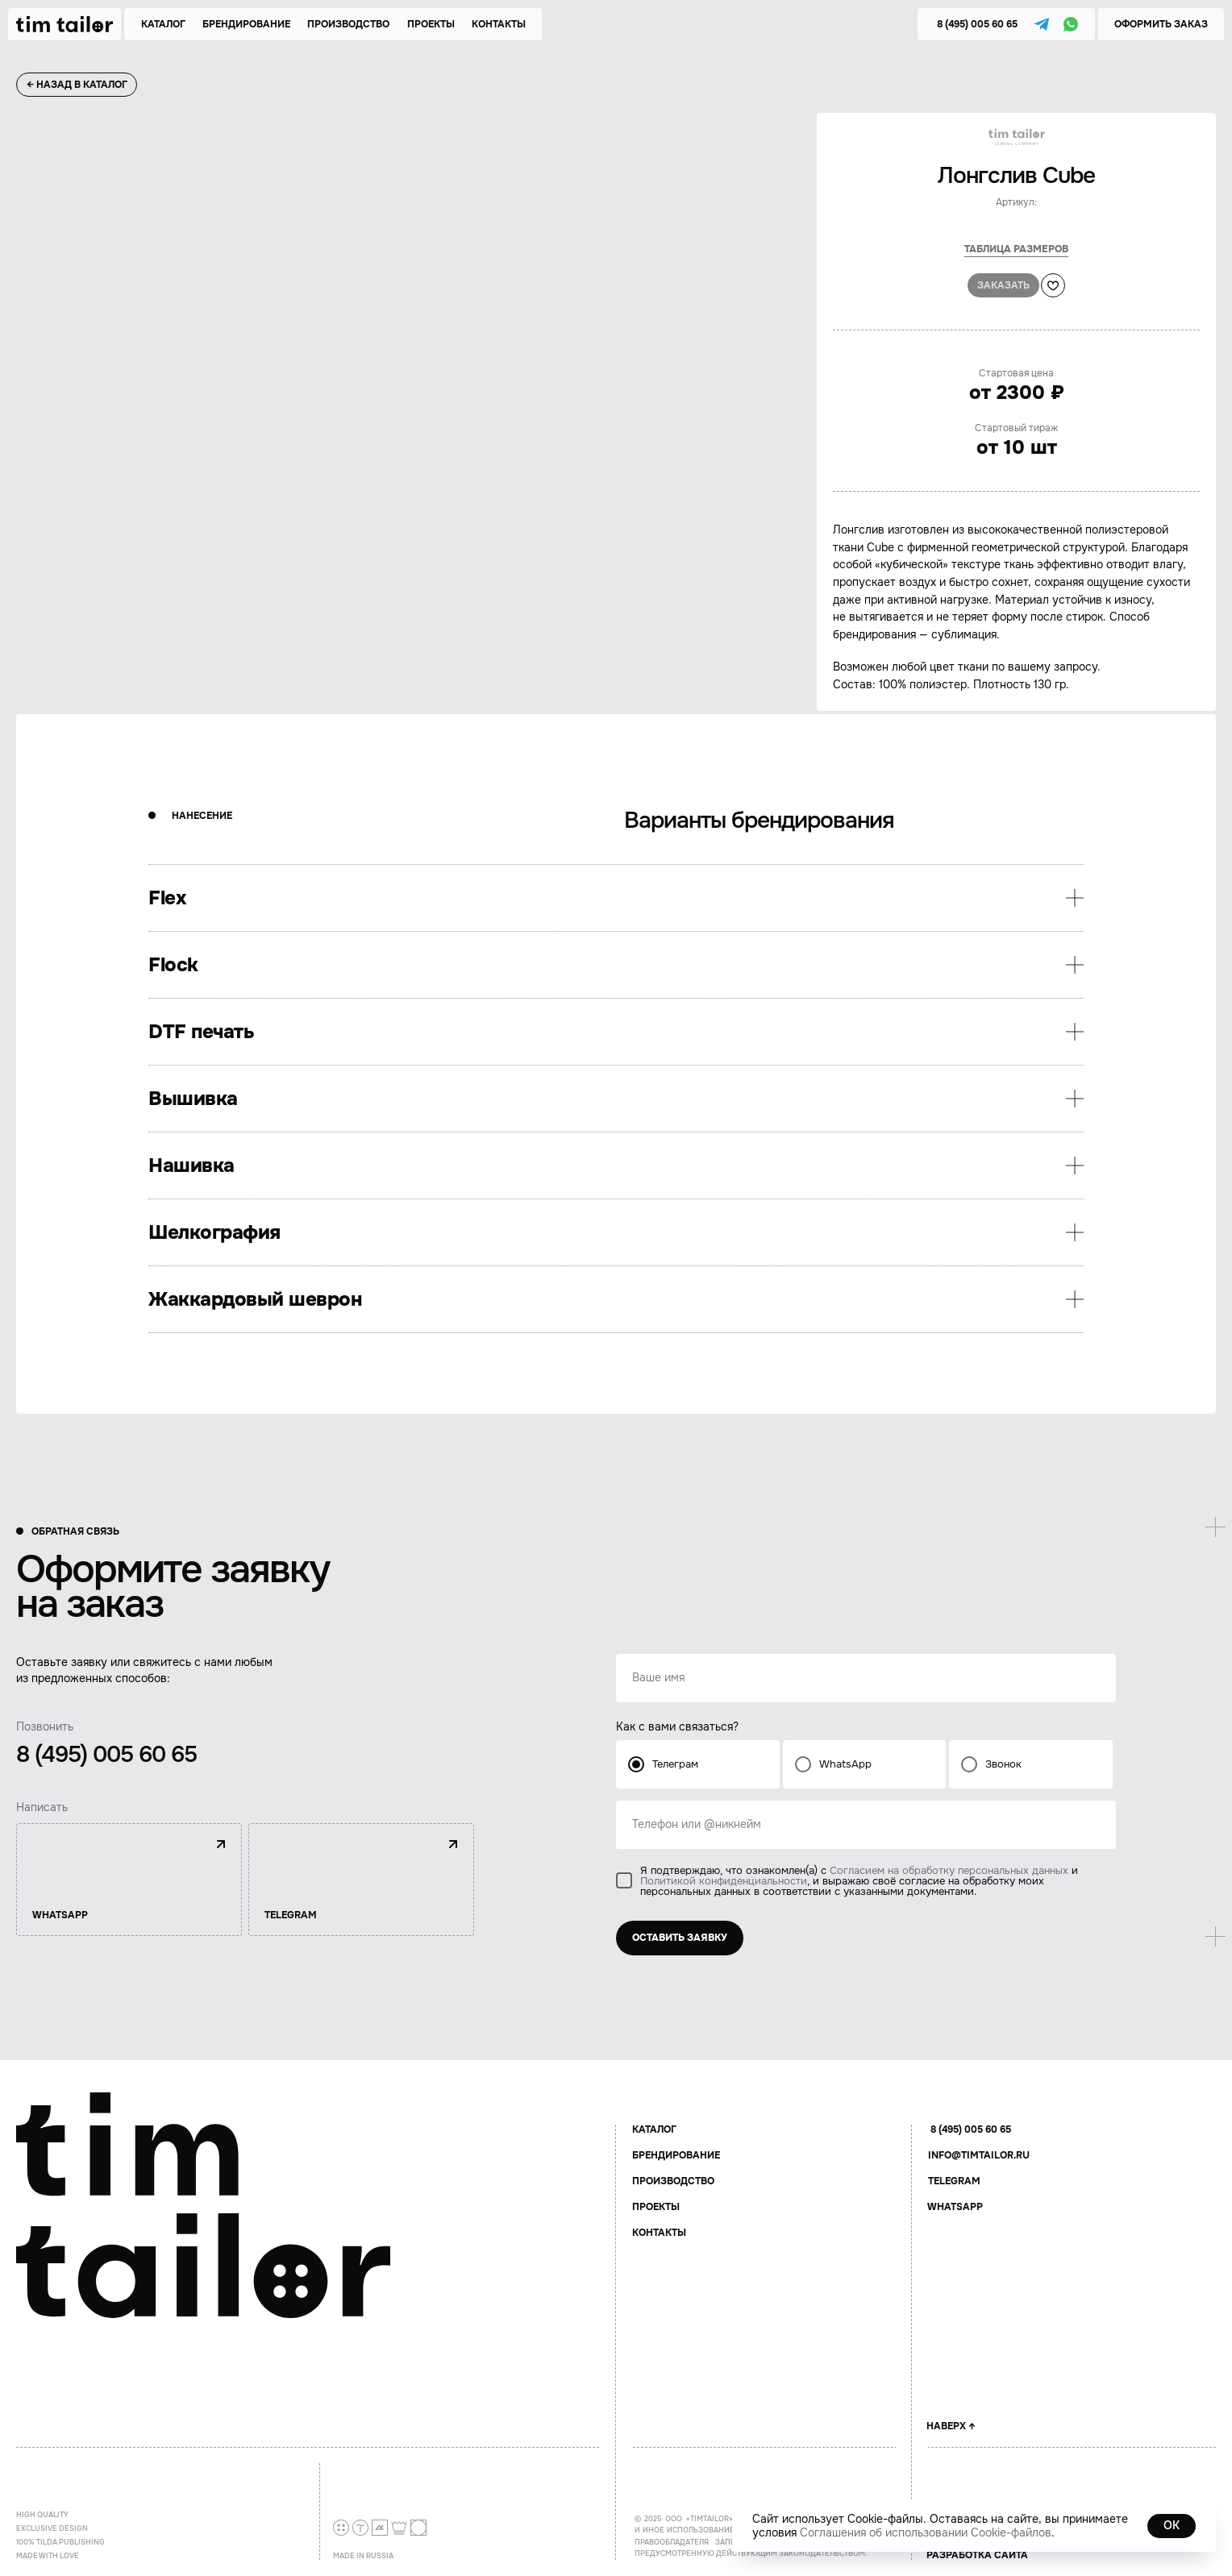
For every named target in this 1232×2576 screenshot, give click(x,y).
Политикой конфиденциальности (723, 1881)
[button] (1161, 24)
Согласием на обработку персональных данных (949, 1870)
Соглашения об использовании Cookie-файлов (925, 2532)
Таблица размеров (1016, 249)
